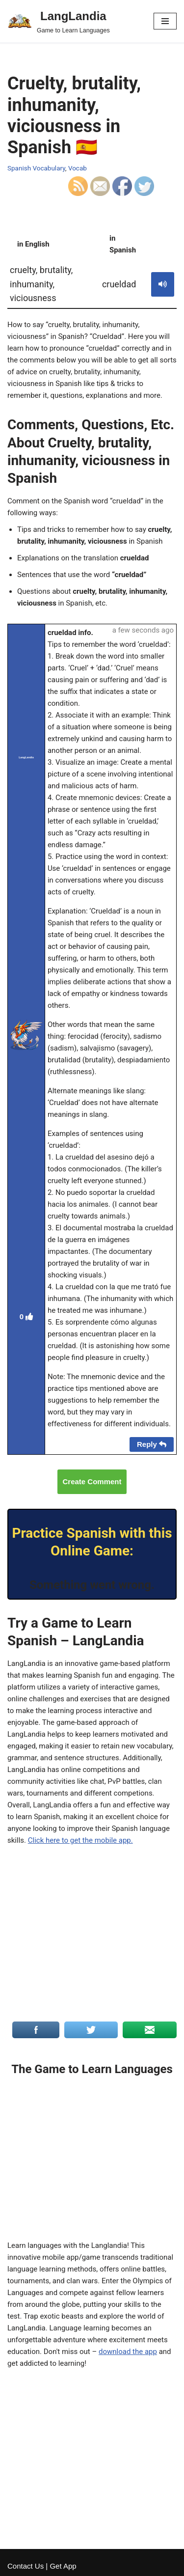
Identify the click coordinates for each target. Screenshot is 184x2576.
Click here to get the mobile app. (80, 1840)
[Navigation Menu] (165, 21)
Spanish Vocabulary (36, 168)
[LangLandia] (58, 21)
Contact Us (25, 2566)
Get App (63, 2566)
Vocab (77, 168)
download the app (128, 2351)
